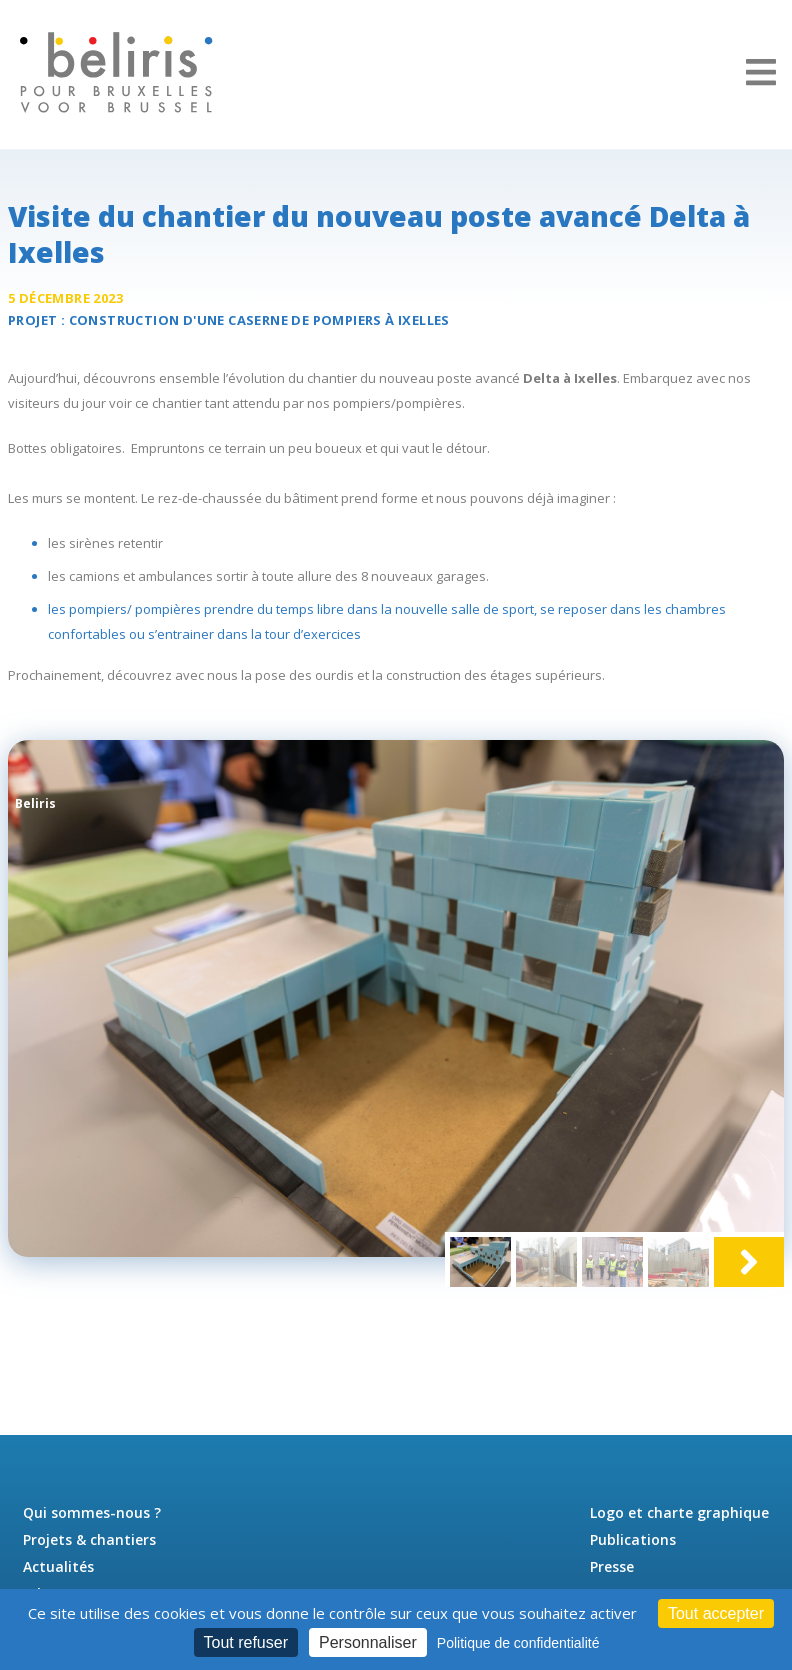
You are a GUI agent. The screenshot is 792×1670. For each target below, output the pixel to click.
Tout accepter (716, 1613)
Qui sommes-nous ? (92, 1512)
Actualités (58, 1566)
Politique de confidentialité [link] (518, 1643)
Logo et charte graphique (679, 1512)
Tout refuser (246, 1642)
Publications (633, 1539)
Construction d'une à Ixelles (259, 320)
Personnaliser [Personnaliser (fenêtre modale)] (368, 1642)
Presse (612, 1566)
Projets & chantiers (89, 1539)
